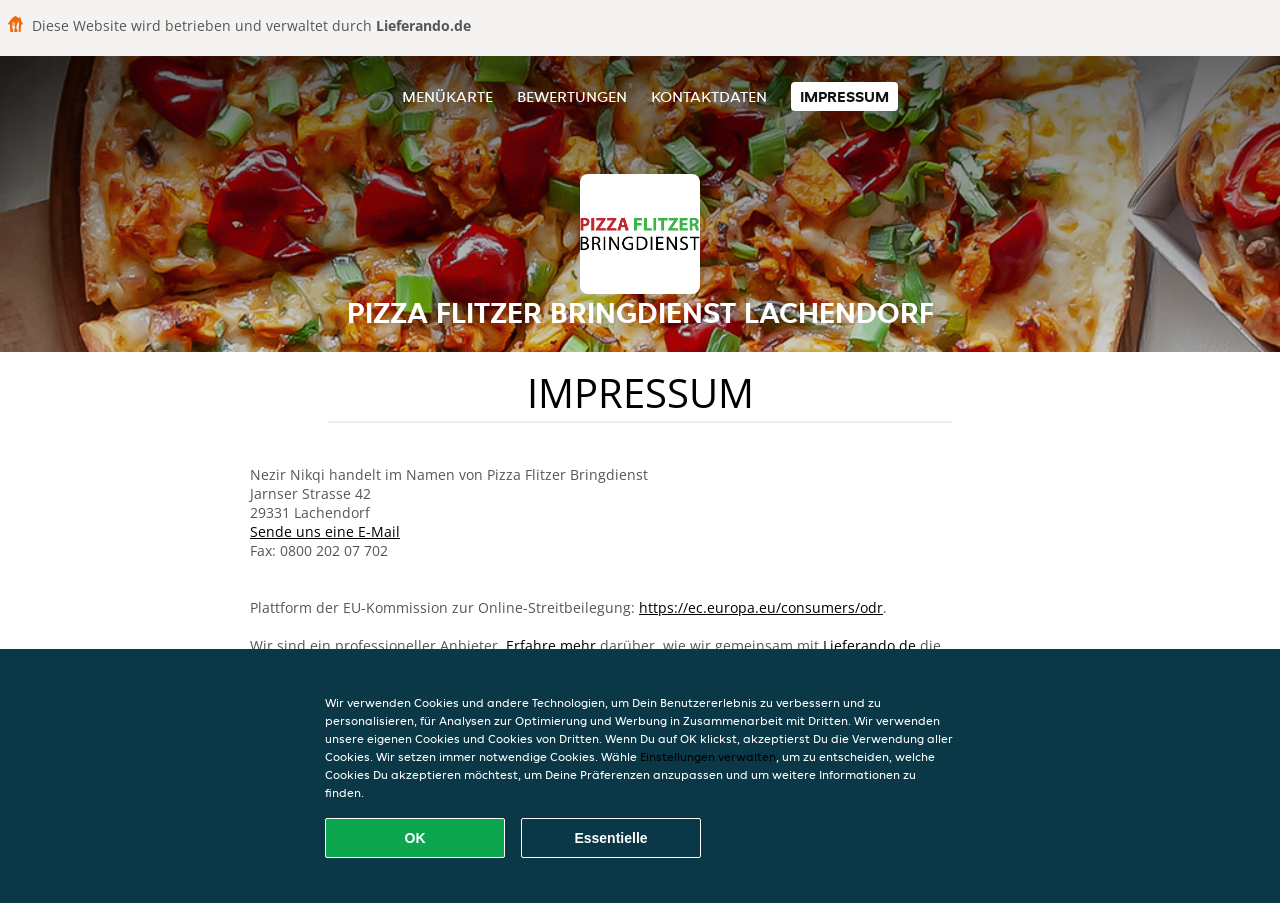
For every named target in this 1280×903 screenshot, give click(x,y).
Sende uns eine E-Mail (325, 531)
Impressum (844, 96)
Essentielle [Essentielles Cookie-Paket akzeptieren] (610, 838)
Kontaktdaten (709, 96)
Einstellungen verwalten (708, 756)
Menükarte (447, 96)
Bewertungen (572, 96)
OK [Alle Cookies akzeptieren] (415, 838)
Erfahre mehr (551, 645)
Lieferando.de (869, 645)
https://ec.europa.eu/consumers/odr (761, 607)
